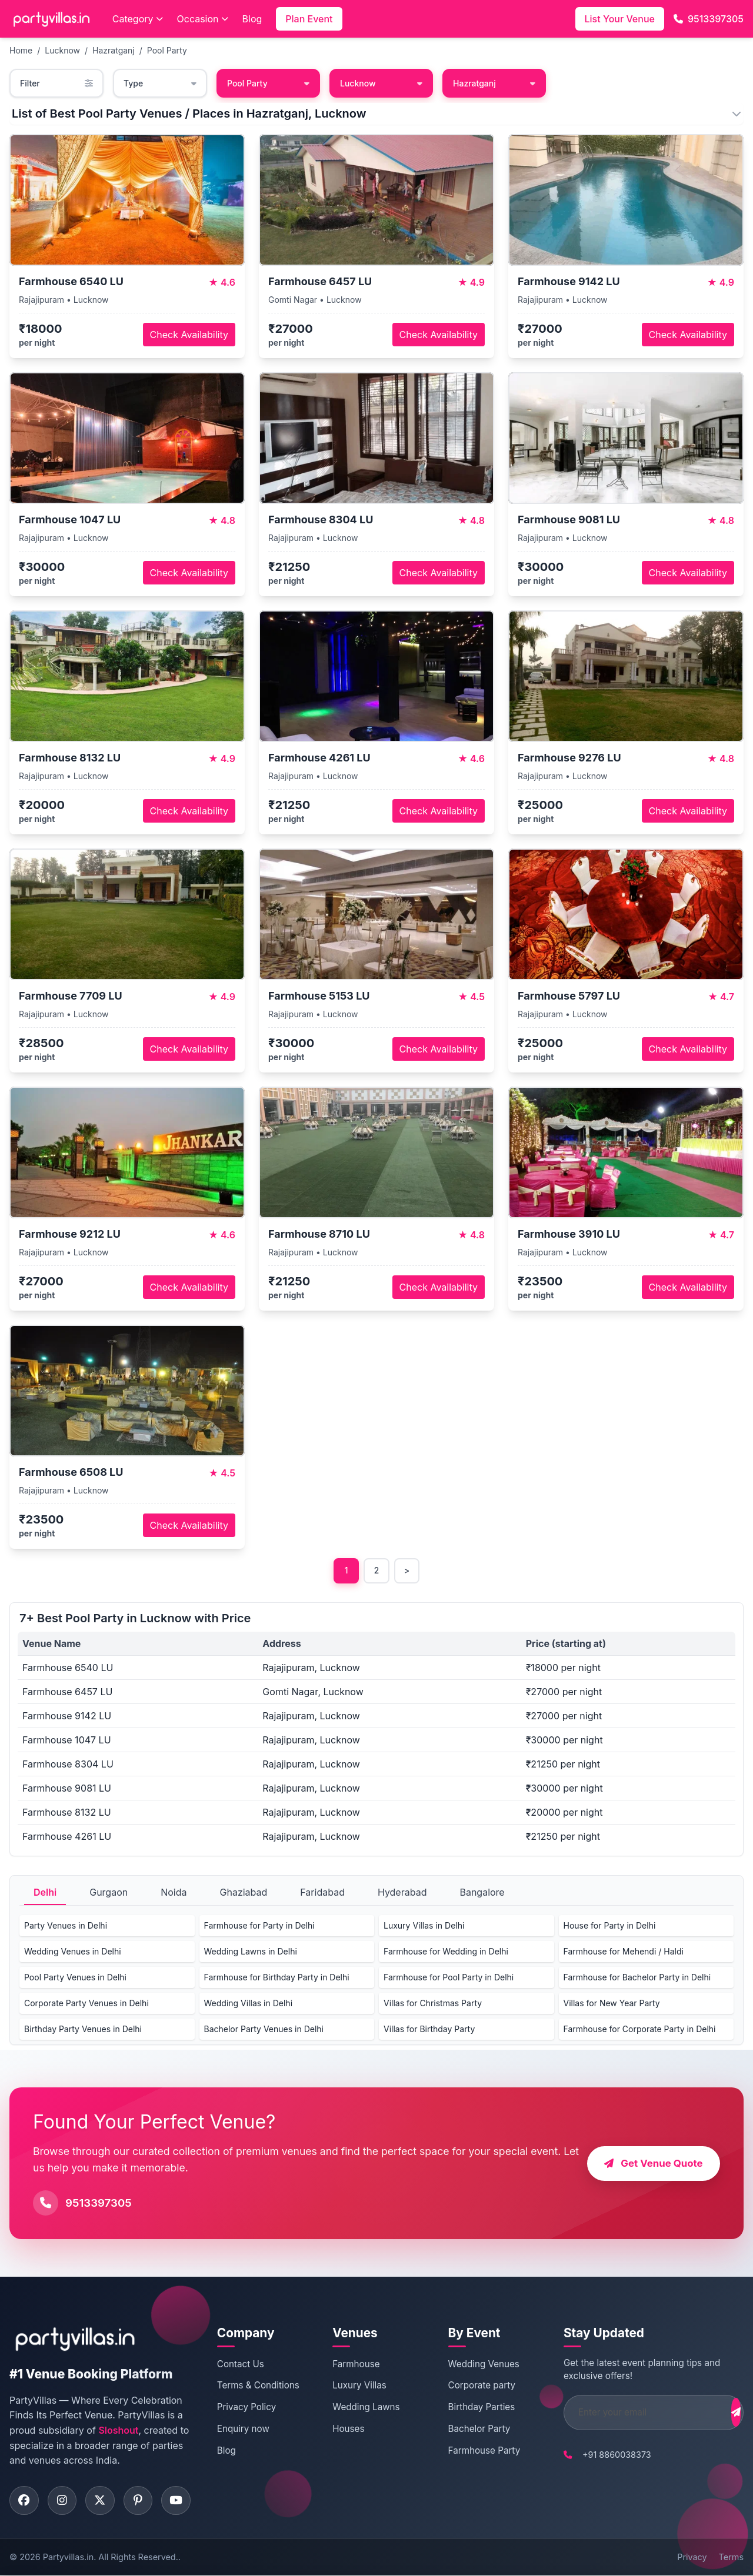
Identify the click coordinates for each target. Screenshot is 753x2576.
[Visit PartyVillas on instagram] (62, 2500)
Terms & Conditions (256, 2385)
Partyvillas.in (68, 2557)
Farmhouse (348, 2364)
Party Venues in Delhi (65, 1926)
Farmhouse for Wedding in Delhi (446, 1952)
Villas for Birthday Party (429, 2029)
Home (20, 50)
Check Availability (189, 334)
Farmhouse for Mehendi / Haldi (624, 1952)
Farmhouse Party (470, 2450)
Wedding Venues (469, 2364)
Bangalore (481, 1893)
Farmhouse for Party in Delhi (259, 1926)
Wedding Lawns (358, 2407)
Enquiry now (241, 2428)
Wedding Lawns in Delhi (250, 1952)
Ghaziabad (244, 1893)
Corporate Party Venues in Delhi (86, 2004)
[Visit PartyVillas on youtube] (177, 2500)
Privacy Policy (244, 2407)
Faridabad (322, 1893)
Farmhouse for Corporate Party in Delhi (640, 2029)
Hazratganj (113, 50)
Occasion (202, 19)
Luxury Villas (352, 2385)
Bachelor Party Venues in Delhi (264, 2029)
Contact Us (238, 2364)
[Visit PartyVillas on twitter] (100, 2500)
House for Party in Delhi (610, 1926)
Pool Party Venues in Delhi (75, 1978)
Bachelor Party (465, 2428)
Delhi (45, 1893)
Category (137, 19)
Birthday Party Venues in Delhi (83, 2029)
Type (160, 83)
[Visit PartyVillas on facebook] (24, 2500)
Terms (731, 2557)
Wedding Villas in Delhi (248, 2004)
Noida (173, 1893)
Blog (252, 19)
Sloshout (118, 2431)
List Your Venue (620, 19)
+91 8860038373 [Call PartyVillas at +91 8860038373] (596, 2455)
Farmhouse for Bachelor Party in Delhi (637, 1978)
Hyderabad (402, 1893)
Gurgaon (108, 1893)
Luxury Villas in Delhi (424, 1926)
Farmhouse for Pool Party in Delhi (449, 1978)
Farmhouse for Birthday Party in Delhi (276, 1978)
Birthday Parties (467, 2407)
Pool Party (167, 50)
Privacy (692, 2557)
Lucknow (62, 50)
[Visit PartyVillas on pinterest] (139, 2500)
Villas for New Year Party (612, 2004)
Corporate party (468, 2385)
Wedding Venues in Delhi (72, 1952)
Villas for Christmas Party (433, 2004)
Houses (340, 2428)
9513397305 (709, 19)
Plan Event (308, 19)
